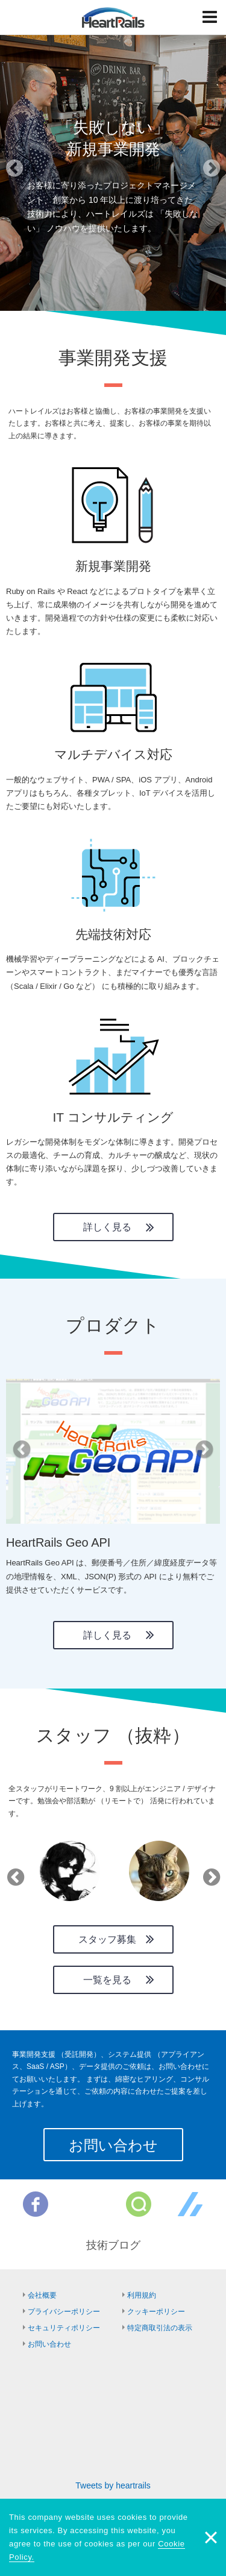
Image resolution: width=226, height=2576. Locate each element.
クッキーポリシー (156, 2311)
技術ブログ (113, 2245)
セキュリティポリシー (64, 2328)
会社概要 (42, 2295)
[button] (17, 172)
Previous (13, 1873)
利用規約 (141, 2295)
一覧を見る (107, 1980)
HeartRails (113, 17)
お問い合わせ (113, 2145)
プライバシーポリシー (64, 2311)
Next (209, 1873)
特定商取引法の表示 (159, 2328)
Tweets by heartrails (113, 2485)
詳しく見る (107, 1227)
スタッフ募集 (107, 1939)
